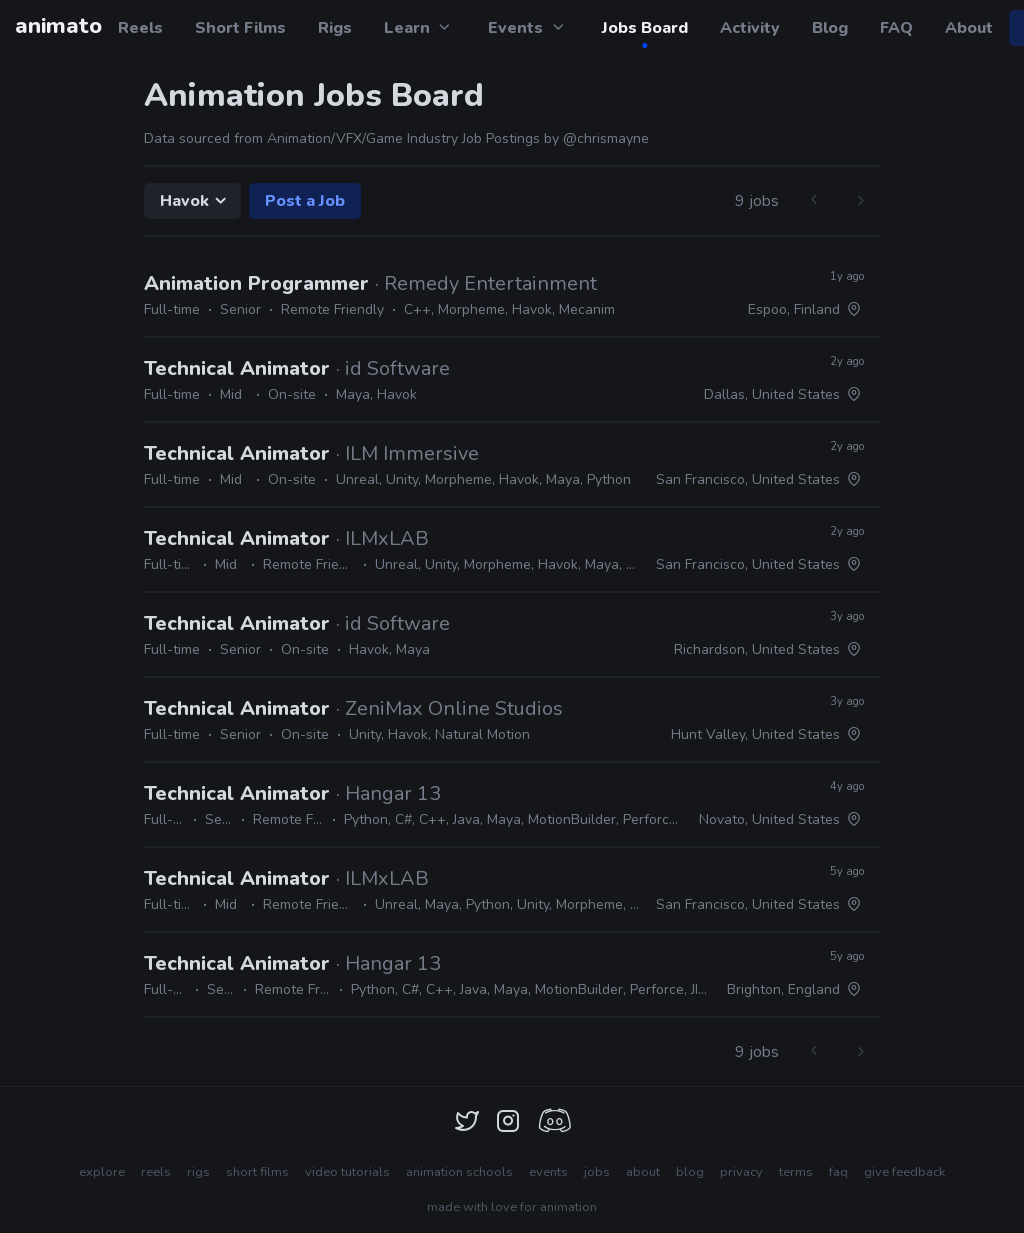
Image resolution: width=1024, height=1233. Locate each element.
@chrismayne (606, 138)
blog (690, 1172)
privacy (741, 1172)
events (548, 1172)
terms (796, 1172)
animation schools (459, 1172)
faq (838, 1172)
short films (257, 1172)
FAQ (896, 28)
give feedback (904, 1172)
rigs (198, 1172)
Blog (830, 28)
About (969, 28)
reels (156, 1172)
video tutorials (347, 1172)
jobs (597, 1172)
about (643, 1172)
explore (102, 1172)
